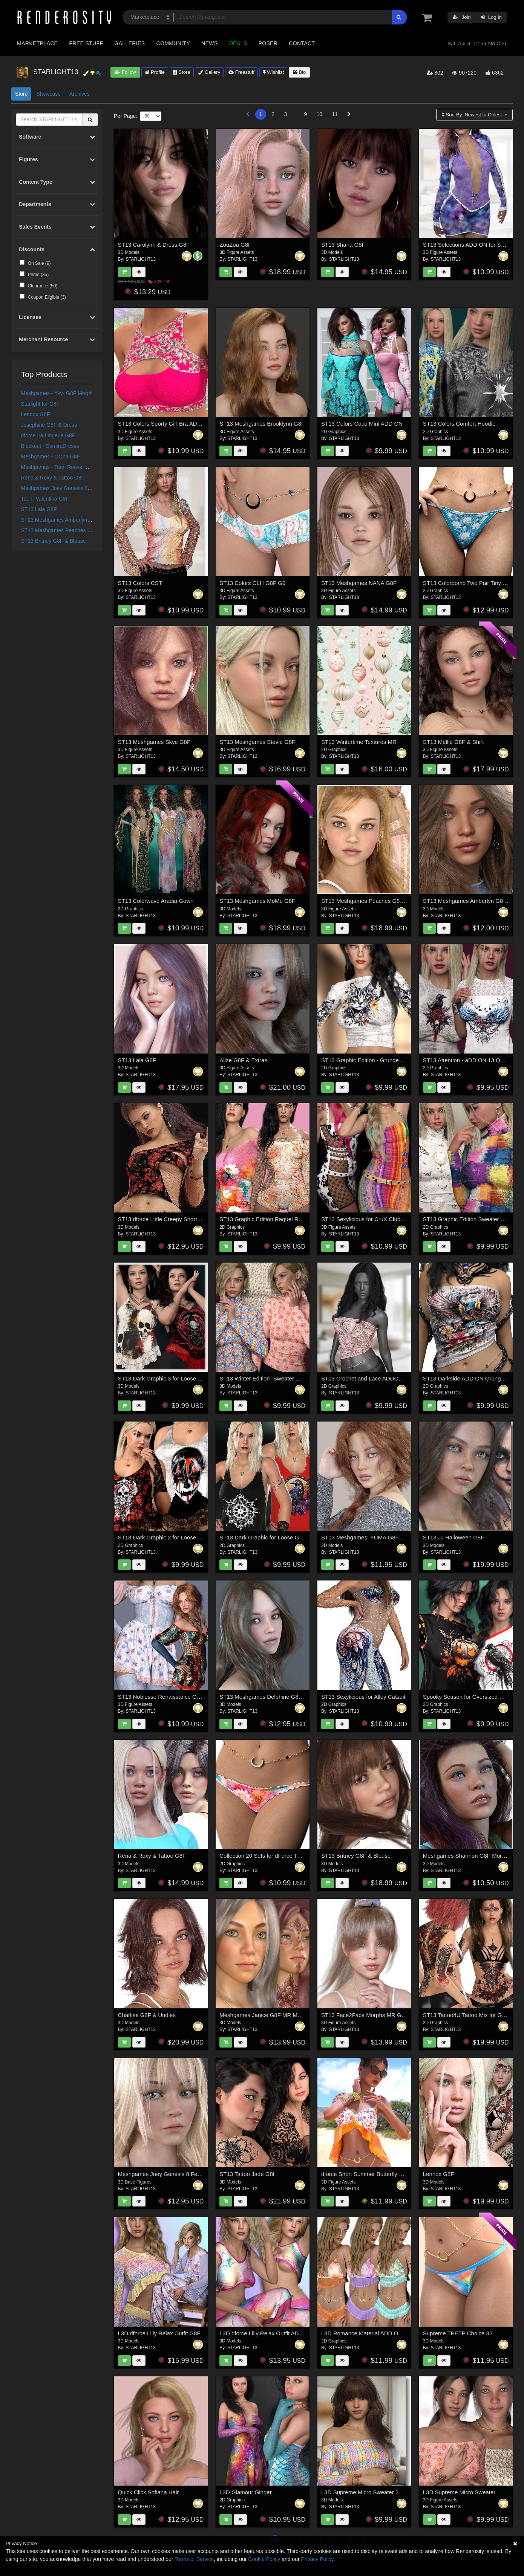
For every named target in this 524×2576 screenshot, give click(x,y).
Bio (299, 72)
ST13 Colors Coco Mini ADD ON (362, 423)
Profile (154, 72)
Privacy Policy (317, 2559)
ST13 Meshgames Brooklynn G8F (262, 423)
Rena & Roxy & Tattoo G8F (53, 478)
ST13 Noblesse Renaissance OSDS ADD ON (175, 1696)
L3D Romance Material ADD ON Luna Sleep (376, 2333)
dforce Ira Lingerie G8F (48, 435)
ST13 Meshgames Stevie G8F (257, 742)
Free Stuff (86, 43)
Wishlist (273, 72)
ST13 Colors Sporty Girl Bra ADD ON (164, 423)
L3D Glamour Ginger (245, 2492)
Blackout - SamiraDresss (50, 446)
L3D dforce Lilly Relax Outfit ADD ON (266, 2333)
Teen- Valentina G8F (45, 499)
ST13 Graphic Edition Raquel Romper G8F (273, 1219)
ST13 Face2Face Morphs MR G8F (364, 2015)
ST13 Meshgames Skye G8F (154, 742)
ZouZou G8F (235, 244)
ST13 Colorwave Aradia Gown (156, 901)
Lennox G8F (35, 414)
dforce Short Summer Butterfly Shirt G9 (370, 2174)
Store (181, 72)
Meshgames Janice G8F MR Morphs (265, 2015)
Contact (302, 43)
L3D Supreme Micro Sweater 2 (359, 2492)
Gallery (209, 72)
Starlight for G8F (40, 404)
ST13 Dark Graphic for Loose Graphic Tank (273, 1537)
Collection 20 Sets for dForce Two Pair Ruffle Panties (285, 1855)
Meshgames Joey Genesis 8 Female (64, 488)
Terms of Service (194, 2559)
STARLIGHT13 (141, 259)
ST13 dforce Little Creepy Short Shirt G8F (170, 1219)
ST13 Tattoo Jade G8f (246, 2174)
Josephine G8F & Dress (49, 425)
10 (319, 114)
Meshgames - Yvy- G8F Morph (57, 393)
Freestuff (241, 72)
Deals (238, 43)
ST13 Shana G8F (343, 244)
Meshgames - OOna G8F (50, 457)
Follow (125, 72)
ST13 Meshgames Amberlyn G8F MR (65, 520)
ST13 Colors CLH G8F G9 (252, 583)
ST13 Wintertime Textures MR (359, 742)
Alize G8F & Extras (243, 1060)
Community (173, 43)
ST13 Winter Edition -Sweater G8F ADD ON (274, 1378)
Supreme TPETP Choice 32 (458, 2333)
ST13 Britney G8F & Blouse (53, 541)
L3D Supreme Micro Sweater (459, 2492)
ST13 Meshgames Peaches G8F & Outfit (69, 530)
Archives (79, 94)
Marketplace (37, 43)
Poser (267, 43)
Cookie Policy (264, 2559)
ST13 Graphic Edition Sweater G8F (467, 1219)
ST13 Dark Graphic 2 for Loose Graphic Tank (174, 1537)
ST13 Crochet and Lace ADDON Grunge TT (376, 1378)
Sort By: (472, 115)
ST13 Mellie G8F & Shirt (453, 742)
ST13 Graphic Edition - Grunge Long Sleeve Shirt (383, 1060)
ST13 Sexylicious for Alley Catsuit (363, 1696)
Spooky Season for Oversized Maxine (470, 1696)
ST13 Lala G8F (39, 509)
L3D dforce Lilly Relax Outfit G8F (159, 2333)
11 (335, 114)
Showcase (48, 94)
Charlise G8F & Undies (147, 2015)
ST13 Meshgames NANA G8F (359, 583)
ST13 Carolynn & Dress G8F (154, 244)
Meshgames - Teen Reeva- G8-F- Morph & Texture (80, 467)
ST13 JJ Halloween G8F (453, 1537)
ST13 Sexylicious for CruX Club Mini (366, 1219)
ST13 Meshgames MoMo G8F (257, 901)
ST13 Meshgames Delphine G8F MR (265, 1696)
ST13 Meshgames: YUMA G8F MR (365, 1537)
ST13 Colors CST (140, 583)
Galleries (129, 43)
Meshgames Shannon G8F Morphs (467, 1855)
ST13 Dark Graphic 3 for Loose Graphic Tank (174, 1378)
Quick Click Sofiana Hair (148, 2492)
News (209, 43)
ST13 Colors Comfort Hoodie (459, 423)
